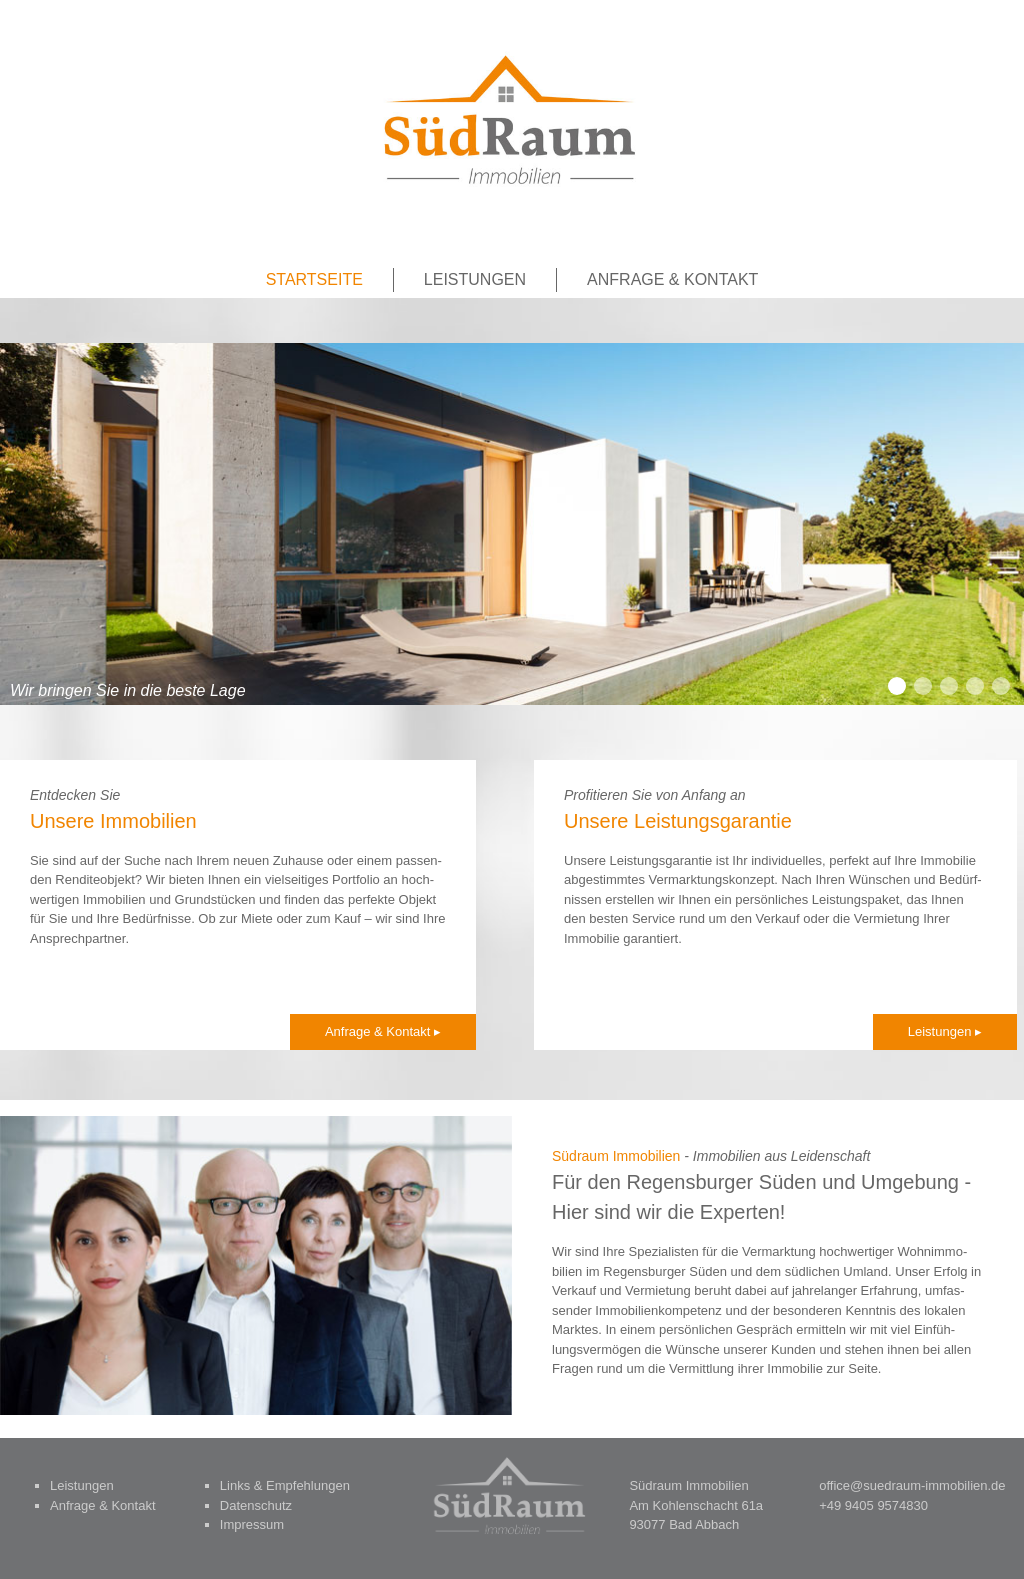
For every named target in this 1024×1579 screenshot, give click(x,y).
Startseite (314, 279)
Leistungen (475, 279)
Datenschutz (256, 1505)
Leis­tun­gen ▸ (945, 1031)
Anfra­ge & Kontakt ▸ (383, 1031)
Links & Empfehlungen (285, 1485)
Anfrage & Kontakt (672, 279)
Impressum (252, 1524)
